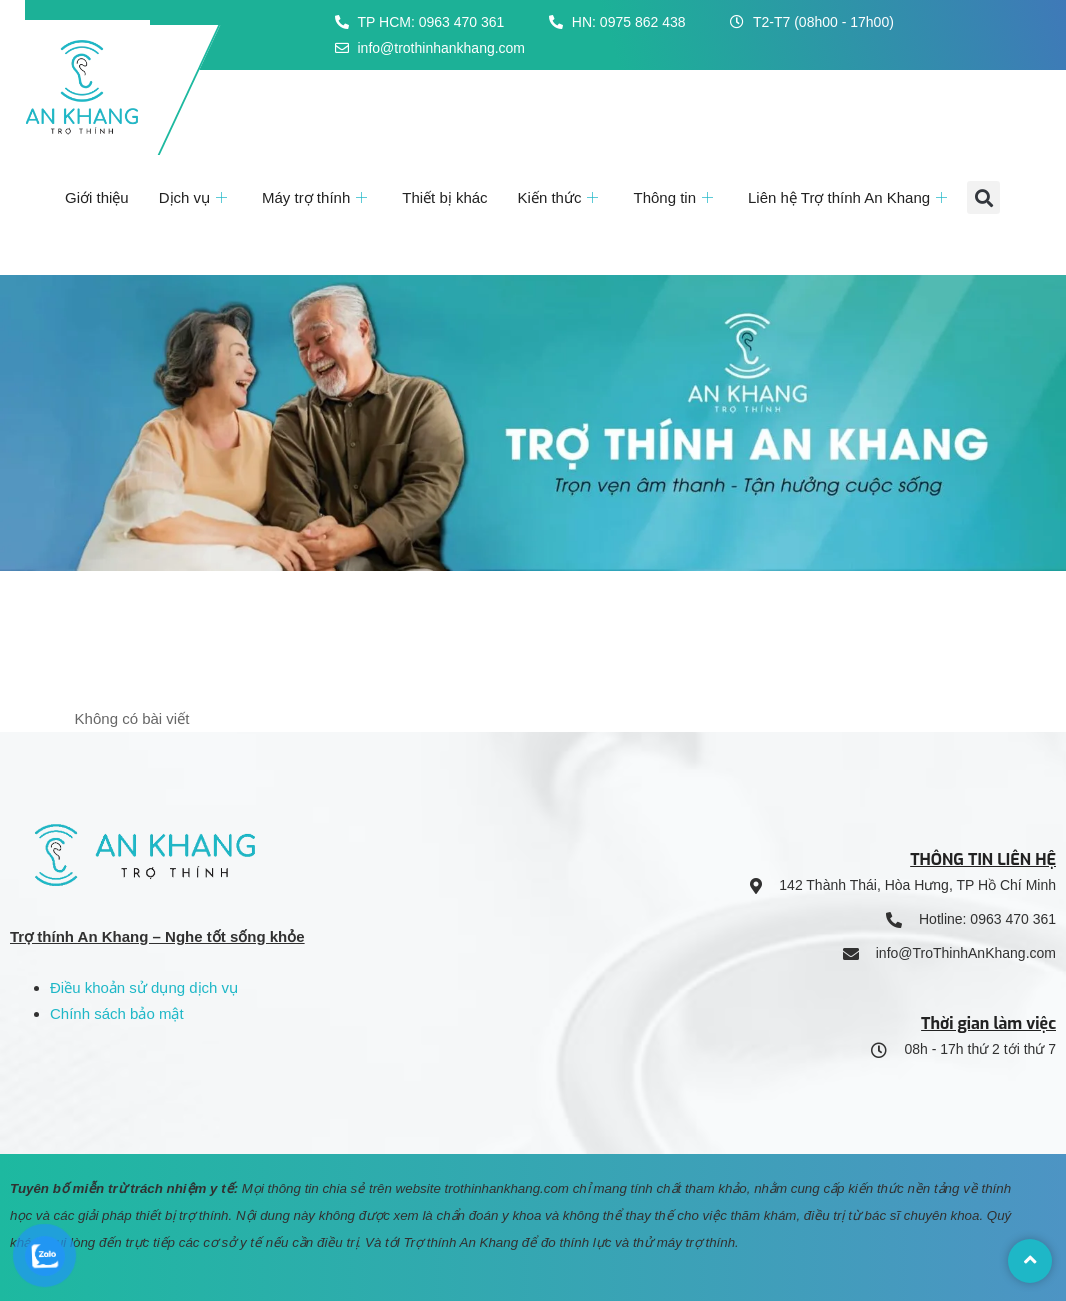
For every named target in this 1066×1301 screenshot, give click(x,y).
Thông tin (675, 197)
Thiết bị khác (444, 197)
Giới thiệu (97, 197)
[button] (983, 197)
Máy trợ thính (317, 197)
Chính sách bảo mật (117, 1013)
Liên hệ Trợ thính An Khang (850, 197)
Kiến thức (561, 197)
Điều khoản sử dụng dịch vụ (144, 987)
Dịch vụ (195, 197)
